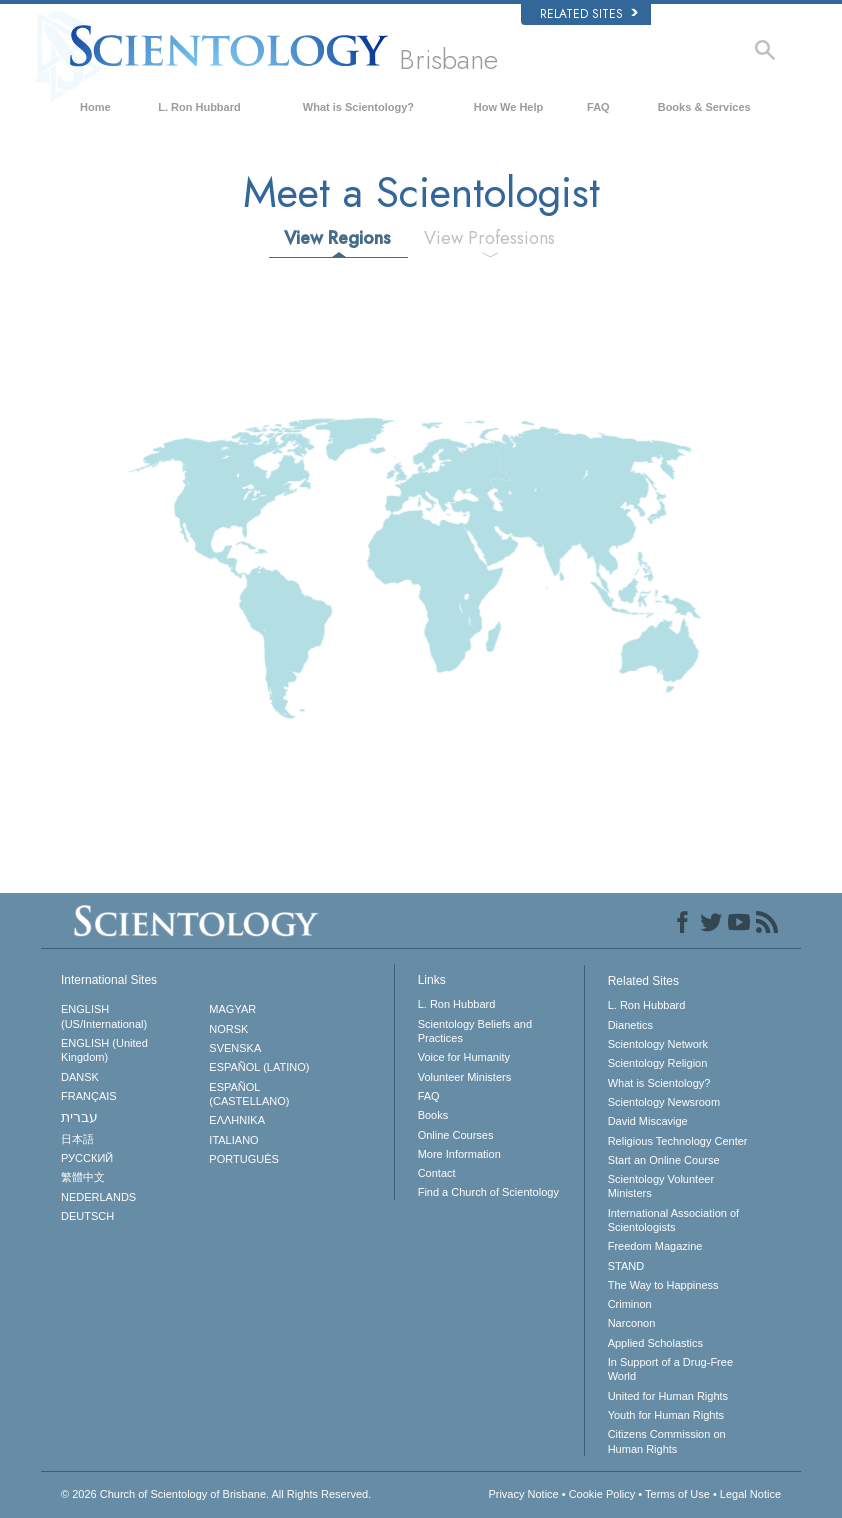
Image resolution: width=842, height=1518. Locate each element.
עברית (79, 1117)
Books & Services (704, 107)
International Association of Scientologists (673, 1220)
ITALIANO (233, 1140)
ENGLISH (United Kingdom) (104, 1050)
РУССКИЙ (87, 1158)
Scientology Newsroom (664, 1102)
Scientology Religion (658, 1063)
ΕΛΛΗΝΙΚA (237, 1120)
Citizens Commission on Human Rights (667, 1441)
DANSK (80, 1077)
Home (95, 107)
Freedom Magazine (655, 1246)
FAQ (598, 107)
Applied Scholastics (655, 1343)
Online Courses (456, 1135)
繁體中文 (83, 1177)
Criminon (630, 1304)
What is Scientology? (358, 107)
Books (433, 1115)
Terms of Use (677, 1494)
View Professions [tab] (489, 238)
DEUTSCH (87, 1216)
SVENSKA (235, 1048)
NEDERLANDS (98, 1197)
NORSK (228, 1029)
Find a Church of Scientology (488, 1192)
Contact (437, 1173)
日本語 (77, 1139)
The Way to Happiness (663, 1285)
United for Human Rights (668, 1396)
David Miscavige (648, 1121)
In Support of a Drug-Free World (670, 1369)
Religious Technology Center (678, 1141)
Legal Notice (750, 1494)
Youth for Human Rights (666, 1415)
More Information (459, 1154)
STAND (626, 1266)
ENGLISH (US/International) (104, 1016)
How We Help (508, 107)
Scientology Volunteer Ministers (661, 1186)
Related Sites (589, 14)
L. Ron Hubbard (199, 107)
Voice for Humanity (464, 1057)
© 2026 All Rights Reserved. (216, 1494)
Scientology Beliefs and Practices (475, 1031)
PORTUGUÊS (243, 1159)
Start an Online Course (664, 1160)
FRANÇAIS (89, 1096)
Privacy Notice (523, 1494)
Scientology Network (658, 1044)
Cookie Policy (602, 1494)
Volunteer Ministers (465, 1077)
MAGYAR (232, 1009)
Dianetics (630, 1025)
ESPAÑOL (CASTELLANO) (249, 1094)
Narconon (632, 1323)
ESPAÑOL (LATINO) (259, 1067)
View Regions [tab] (337, 238)
